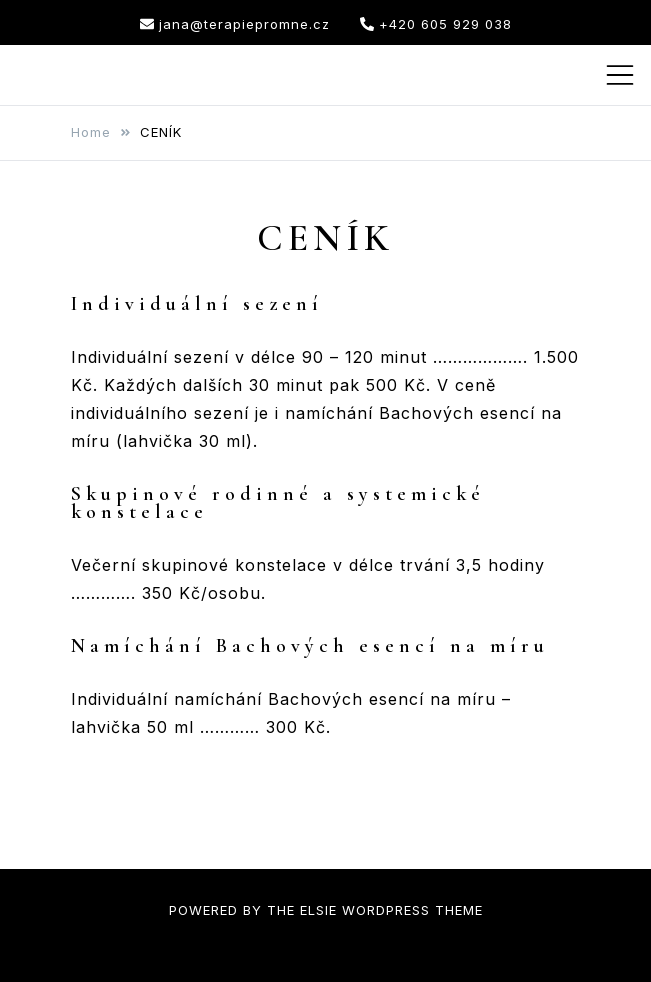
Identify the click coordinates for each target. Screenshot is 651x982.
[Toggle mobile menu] (620, 75)
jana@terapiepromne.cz (235, 24)
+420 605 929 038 (436, 24)
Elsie (318, 910)
